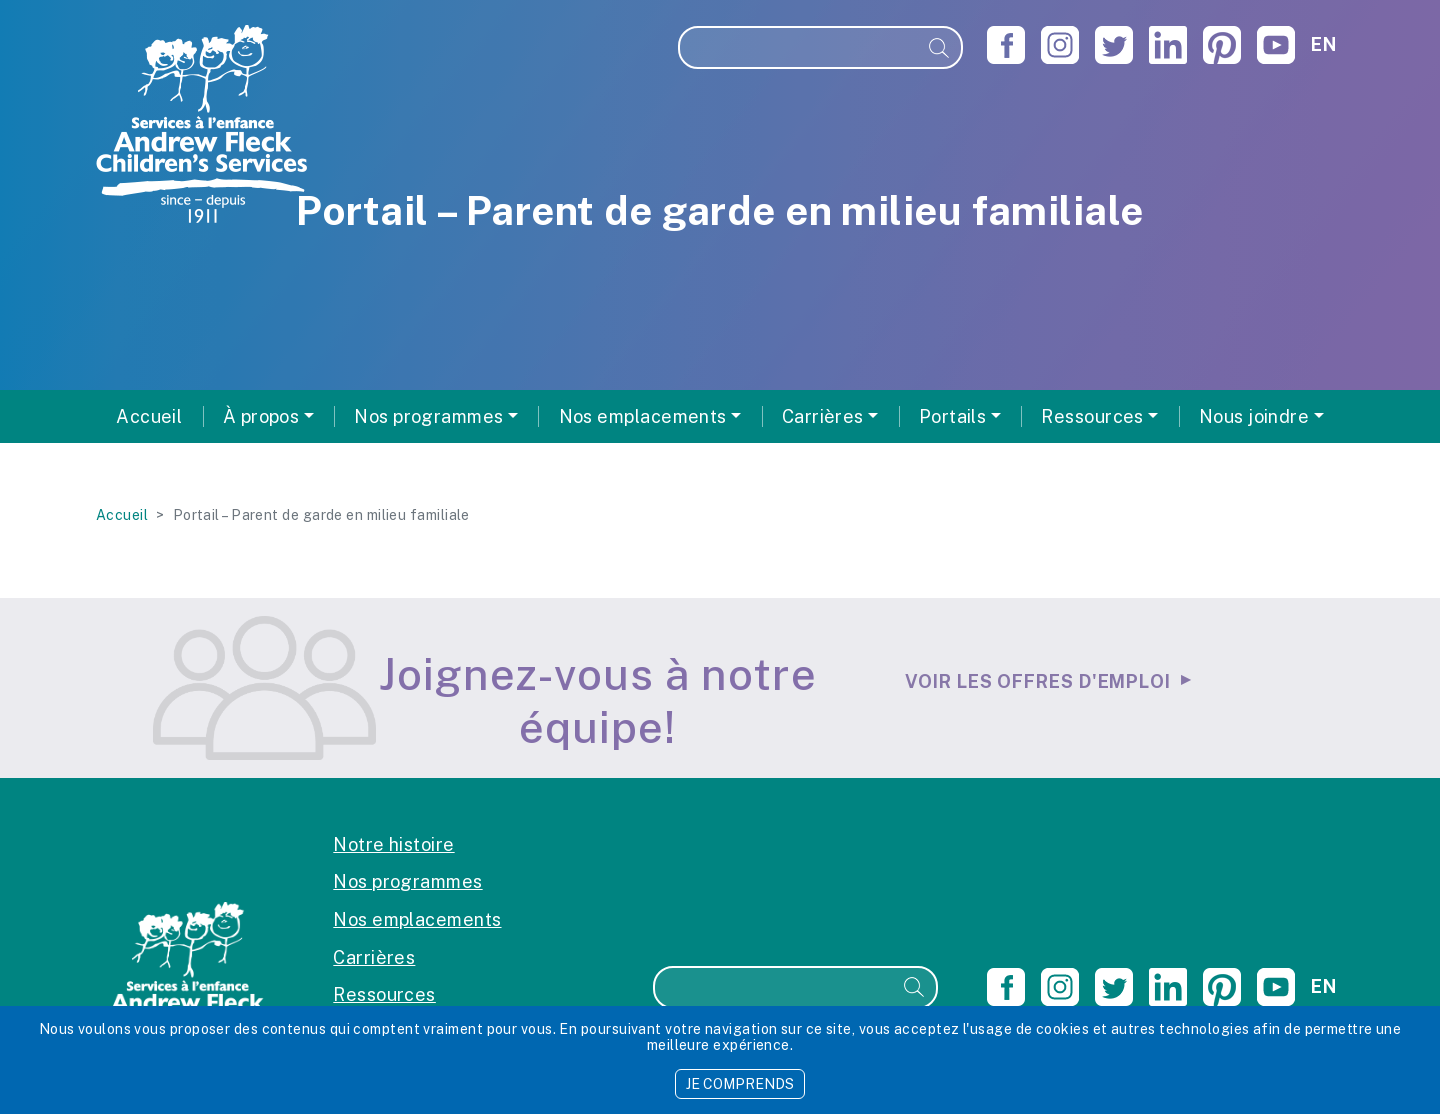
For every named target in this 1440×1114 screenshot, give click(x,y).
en (1323, 44)
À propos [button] (261, 416)
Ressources (384, 994)
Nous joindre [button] (1254, 416)
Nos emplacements (417, 919)
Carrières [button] (823, 416)
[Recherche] (799, 47)
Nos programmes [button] (428, 416)
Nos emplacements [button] (643, 416)
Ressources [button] (1092, 416)
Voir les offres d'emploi (1038, 681)
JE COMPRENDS (740, 1084)
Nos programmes (407, 881)
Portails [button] (953, 416)
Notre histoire (393, 844)
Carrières (374, 957)
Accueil (149, 416)
